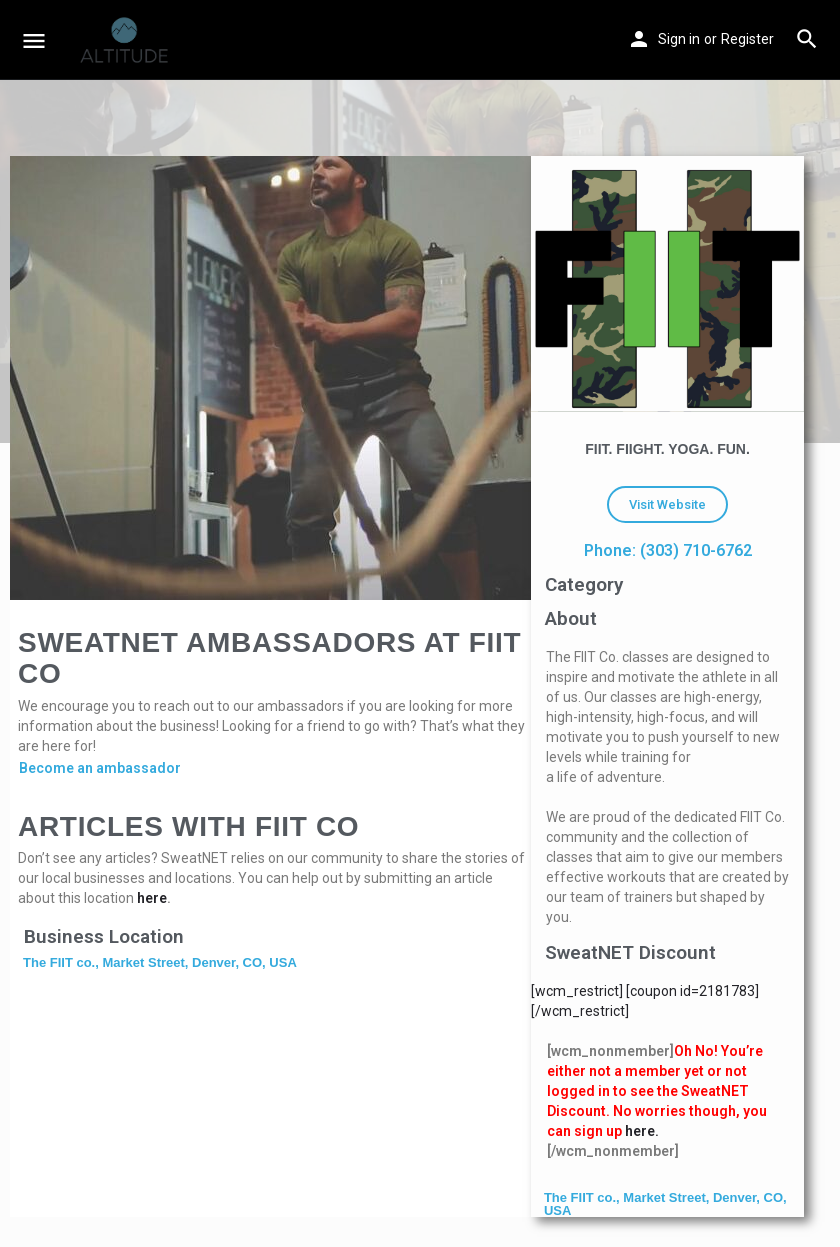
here (152, 898)
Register (747, 39)
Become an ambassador (100, 768)
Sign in (679, 39)
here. (642, 1131)
